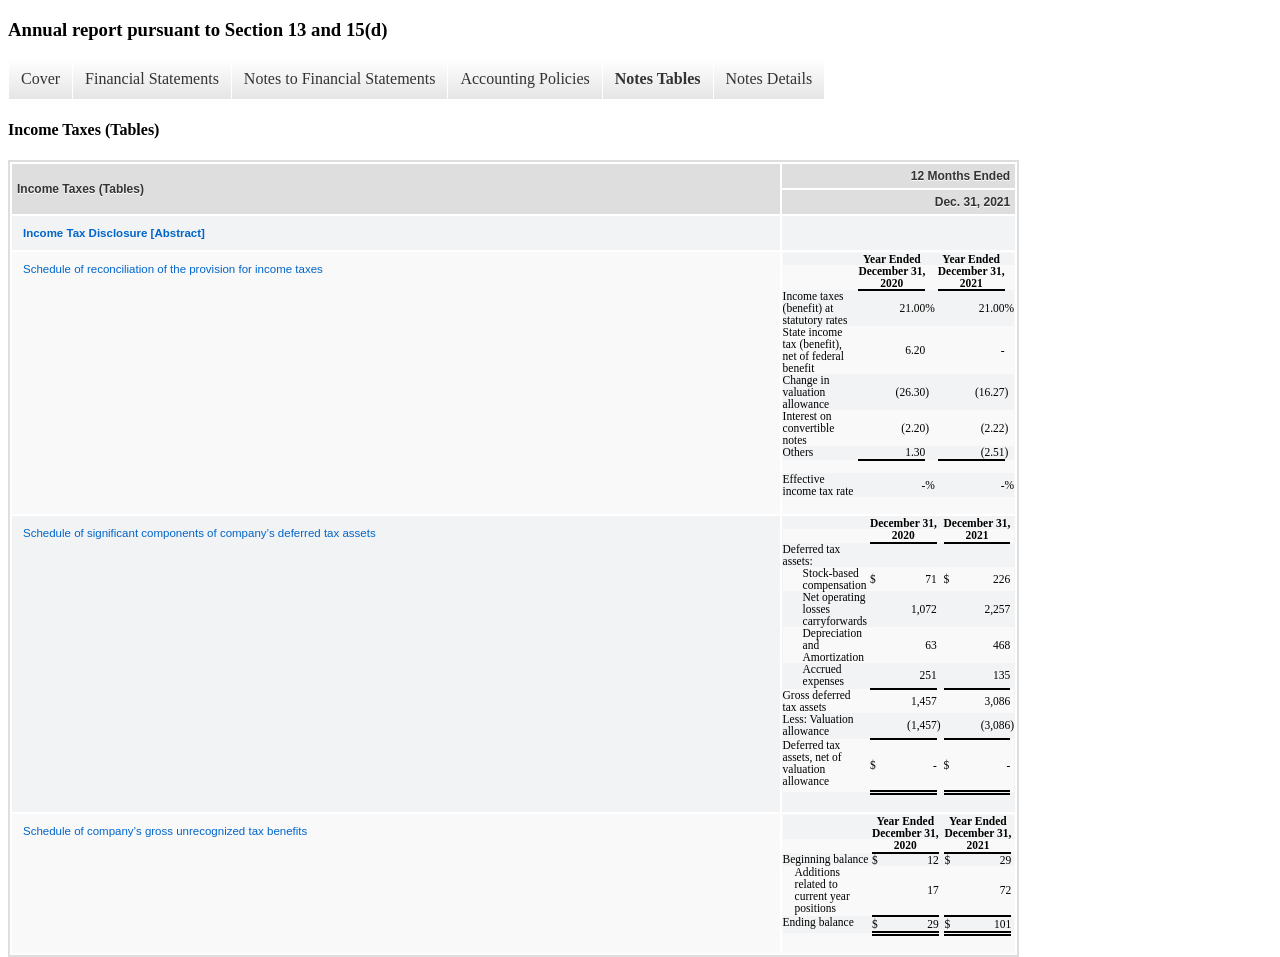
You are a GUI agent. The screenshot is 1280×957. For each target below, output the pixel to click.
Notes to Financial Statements (340, 78)
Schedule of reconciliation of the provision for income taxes (173, 269)
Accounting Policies (524, 78)
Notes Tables (658, 78)
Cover (40, 78)
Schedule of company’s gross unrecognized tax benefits (165, 831)
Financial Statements (152, 78)
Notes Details (769, 78)
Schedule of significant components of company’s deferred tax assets (199, 533)
